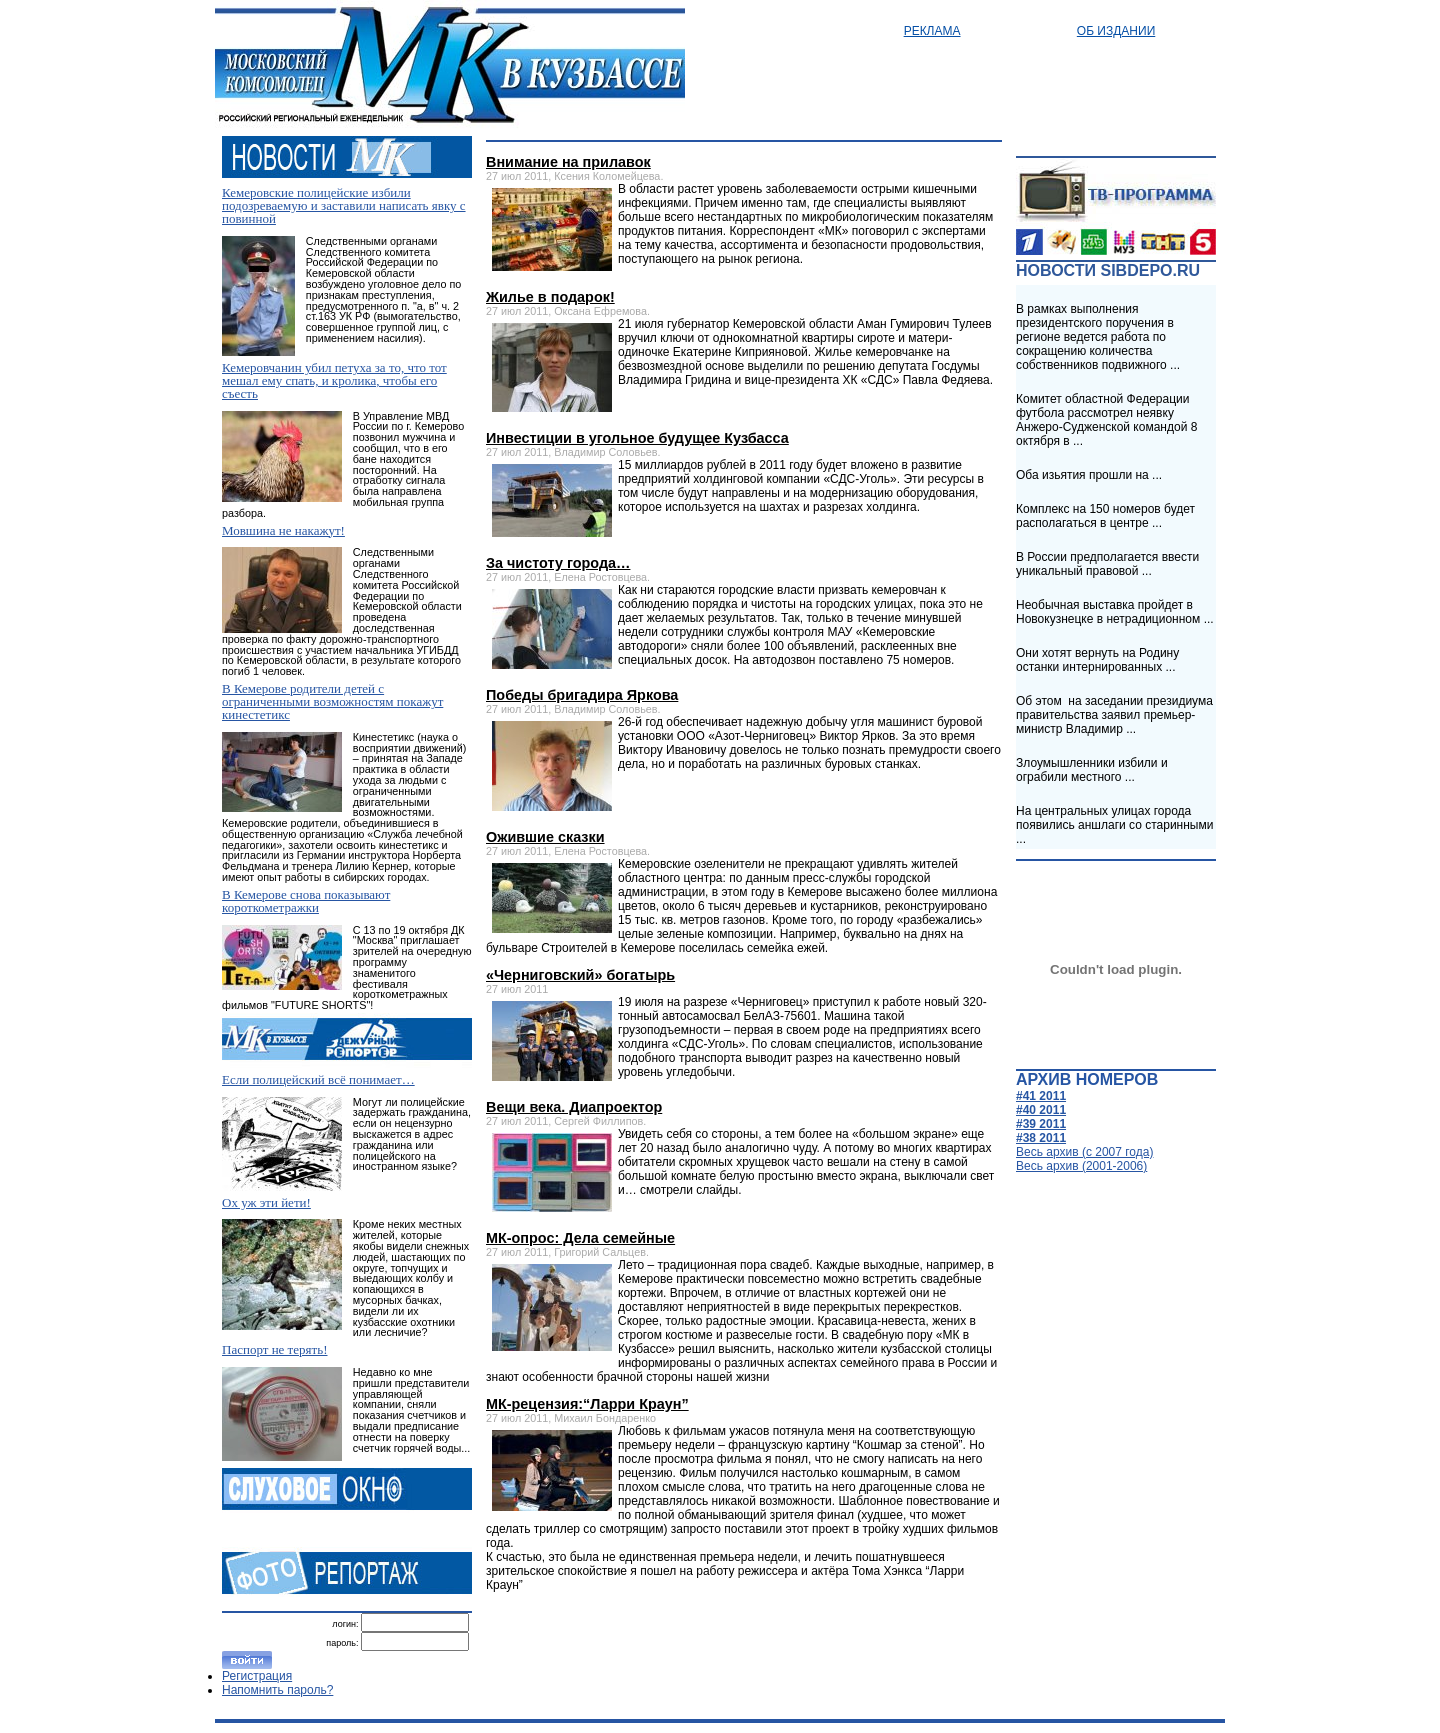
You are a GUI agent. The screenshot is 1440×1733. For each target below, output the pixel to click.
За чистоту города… (558, 563)
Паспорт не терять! (275, 1349)
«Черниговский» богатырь (580, 975)
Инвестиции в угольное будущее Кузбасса (637, 438)
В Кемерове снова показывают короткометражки (306, 901)
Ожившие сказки (545, 837)
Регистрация (257, 1676)
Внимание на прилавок (568, 162)
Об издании (1116, 31)
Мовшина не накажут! (283, 530)
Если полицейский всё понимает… (318, 1079)
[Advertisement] (738, 1651)
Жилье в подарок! (550, 297)
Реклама (932, 31)
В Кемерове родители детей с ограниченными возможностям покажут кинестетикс (332, 701)
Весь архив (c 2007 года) (1084, 1152)
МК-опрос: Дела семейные (580, 1238)
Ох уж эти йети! (266, 1202)
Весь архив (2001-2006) (1081, 1166)
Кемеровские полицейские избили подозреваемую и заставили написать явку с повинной (344, 205)
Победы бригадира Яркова (582, 695)
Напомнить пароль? (277, 1690)
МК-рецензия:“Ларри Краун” (587, 1404)
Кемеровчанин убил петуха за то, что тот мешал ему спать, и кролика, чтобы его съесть (334, 380)
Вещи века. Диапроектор (574, 1107)
